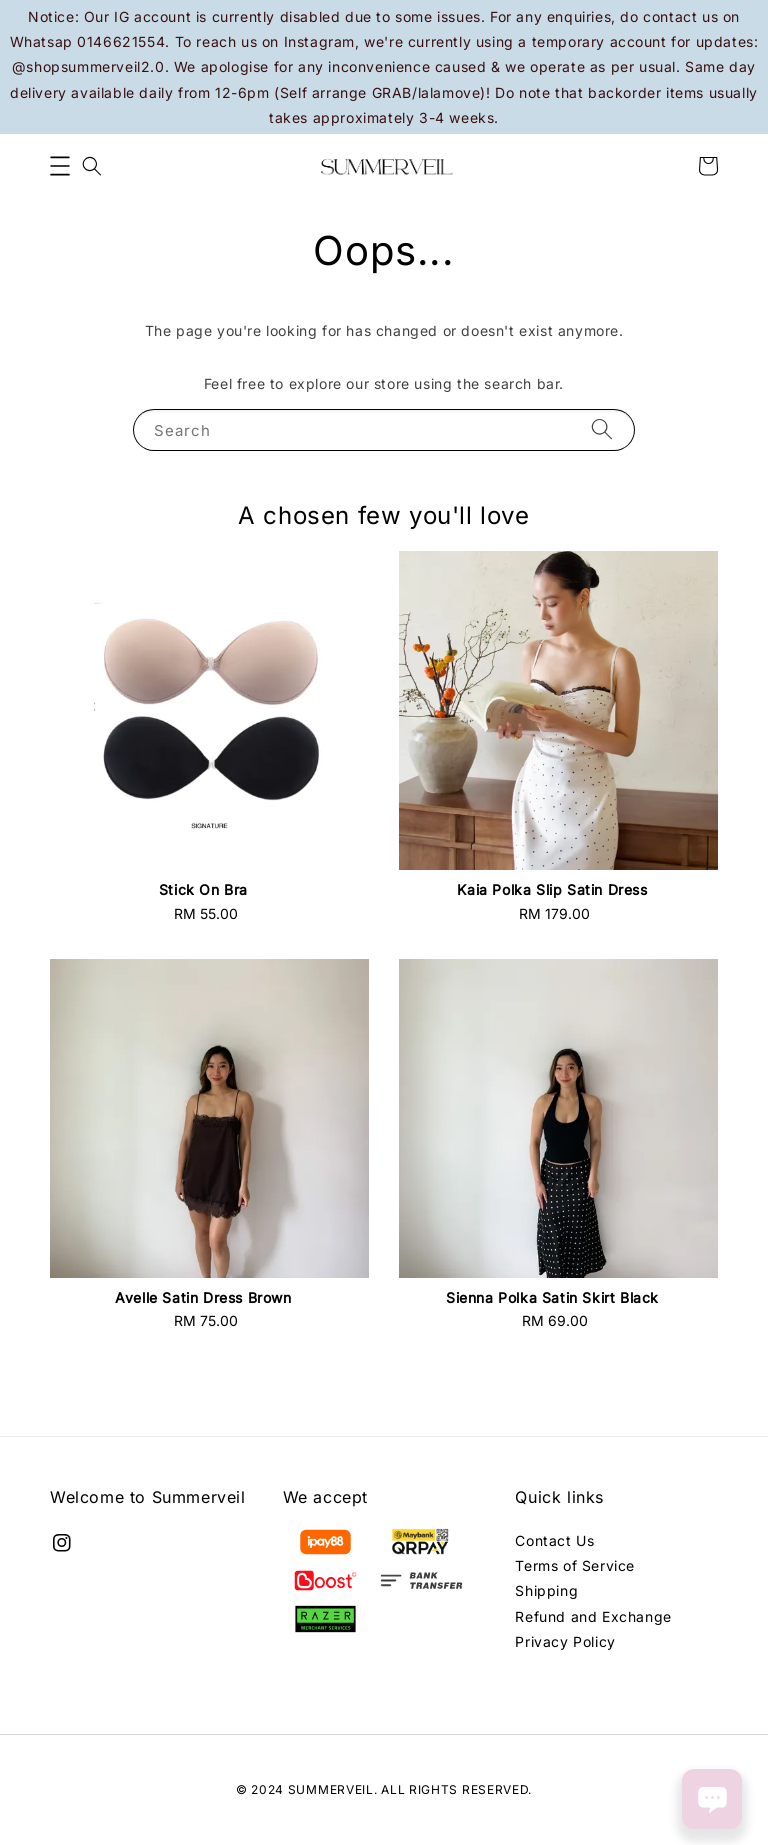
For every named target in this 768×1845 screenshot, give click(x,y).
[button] (60, 166)
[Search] (602, 429)
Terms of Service (575, 1565)
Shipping (546, 1590)
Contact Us (554, 1540)
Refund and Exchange (593, 1616)
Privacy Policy (565, 1641)
